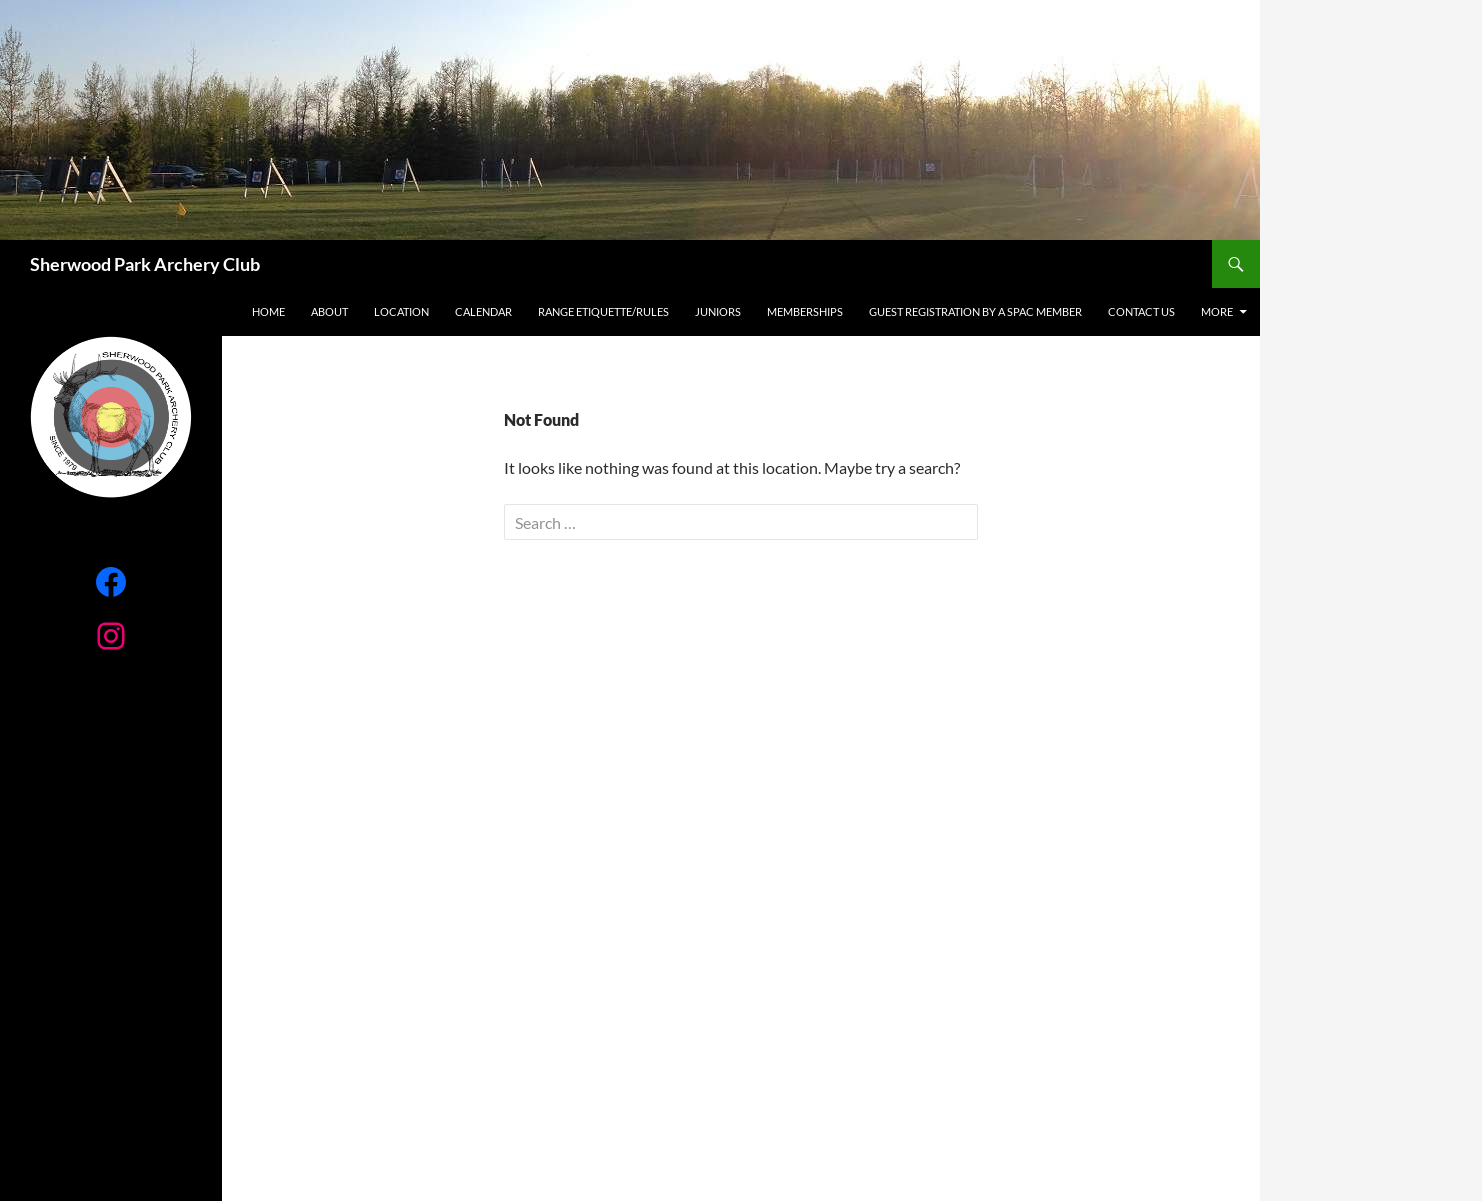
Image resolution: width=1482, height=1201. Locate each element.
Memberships (805, 311)
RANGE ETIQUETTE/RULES (603, 311)
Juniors (718, 311)
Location (401, 311)
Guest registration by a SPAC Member (975, 311)
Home (268, 311)
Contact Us (1141, 311)
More (1217, 311)
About (329, 311)
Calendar (483, 311)
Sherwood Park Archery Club (145, 264)
